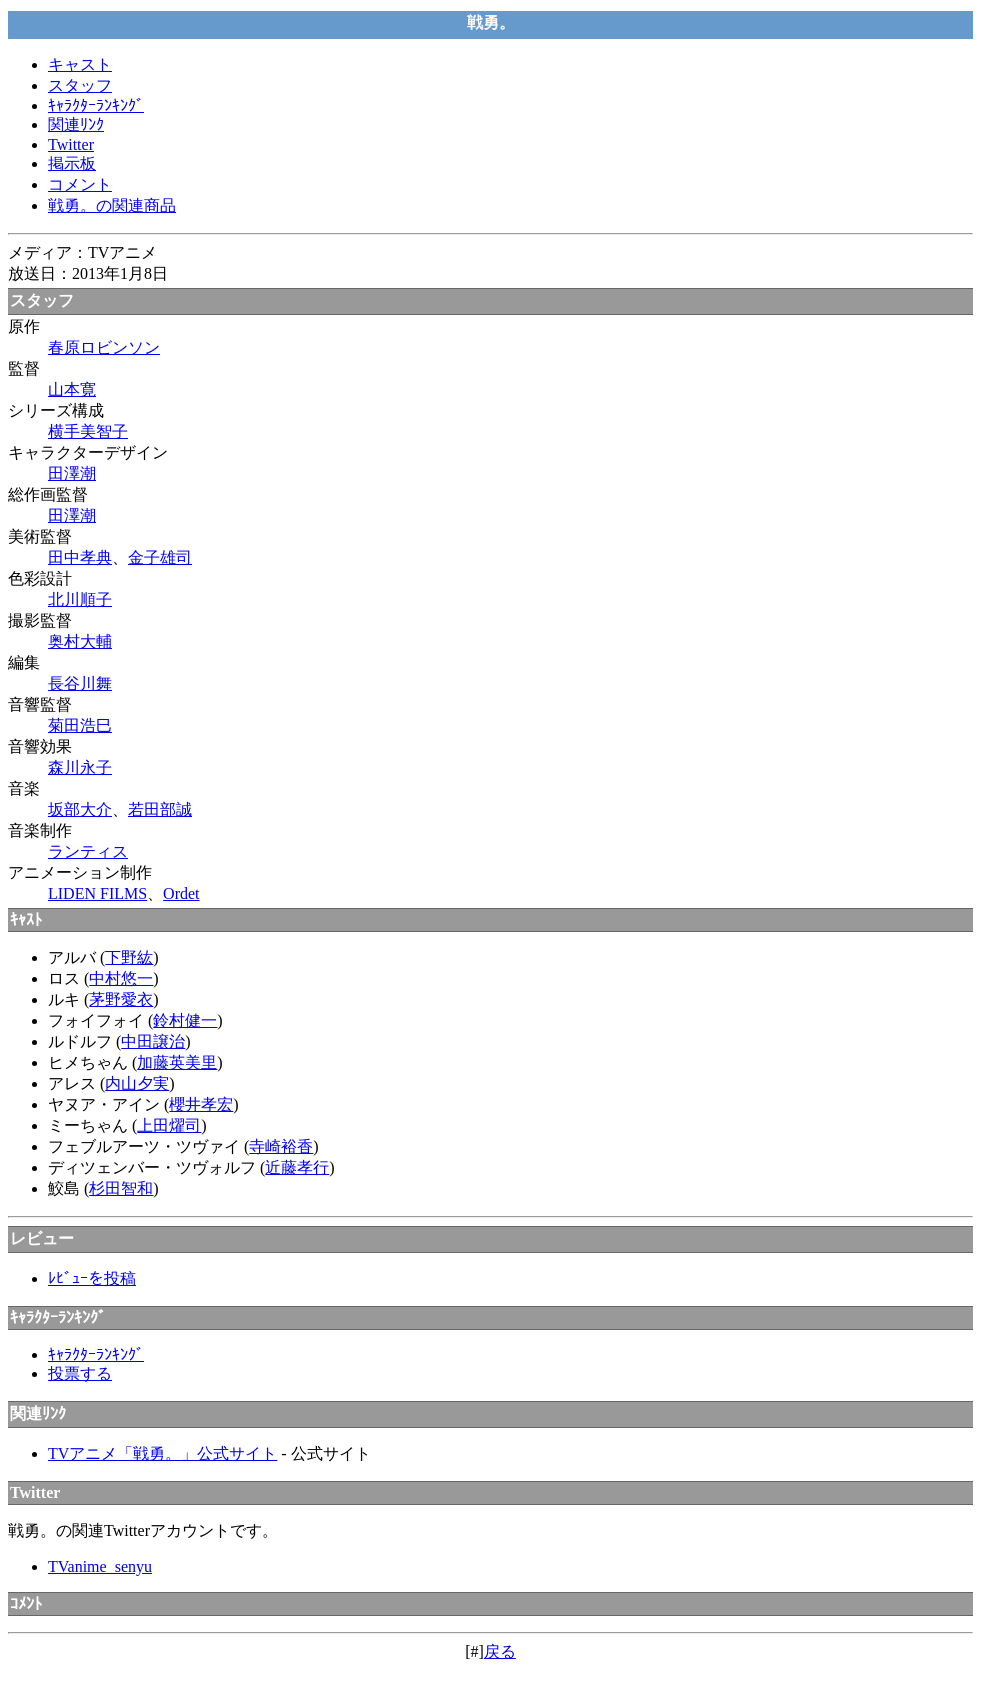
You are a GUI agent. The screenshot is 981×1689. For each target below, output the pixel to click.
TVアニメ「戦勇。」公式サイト (162, 1453)
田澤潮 (72, 473)
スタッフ (80, 85)
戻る (500, 1651)
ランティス (88, 851)
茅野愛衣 (121, 999)
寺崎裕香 (281, 1146)
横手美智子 (88, 431)
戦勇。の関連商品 (112, 205)
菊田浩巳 (80, 725)
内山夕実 (137, 1083)
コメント (80, 184)
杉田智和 (121, 1188)
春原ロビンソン (104, 347)
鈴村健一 (185, 1020)
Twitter (71, 144)
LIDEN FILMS (97, 893)
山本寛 (72, 389)
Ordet (181, 893)
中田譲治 (153, 1041)
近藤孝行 (297, 1167)
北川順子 (80, 599)
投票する (80, 1373)
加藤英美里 (177, 1062)
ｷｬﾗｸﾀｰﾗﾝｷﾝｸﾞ (96, 105)
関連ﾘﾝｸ (76, 124)
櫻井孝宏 (201, 1104)
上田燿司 (169, 1125)
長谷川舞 (80, 683)
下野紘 (129, 957)
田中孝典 (80, 557)
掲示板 (72, 163)
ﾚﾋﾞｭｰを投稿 (92, 1278)
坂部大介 (80, 809)
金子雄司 (160, 557)
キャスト (80, 64)
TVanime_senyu (100, 1566)
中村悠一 (121, 978)
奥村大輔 (80, 641)
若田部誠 (160, 809)
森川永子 (80, 767)
